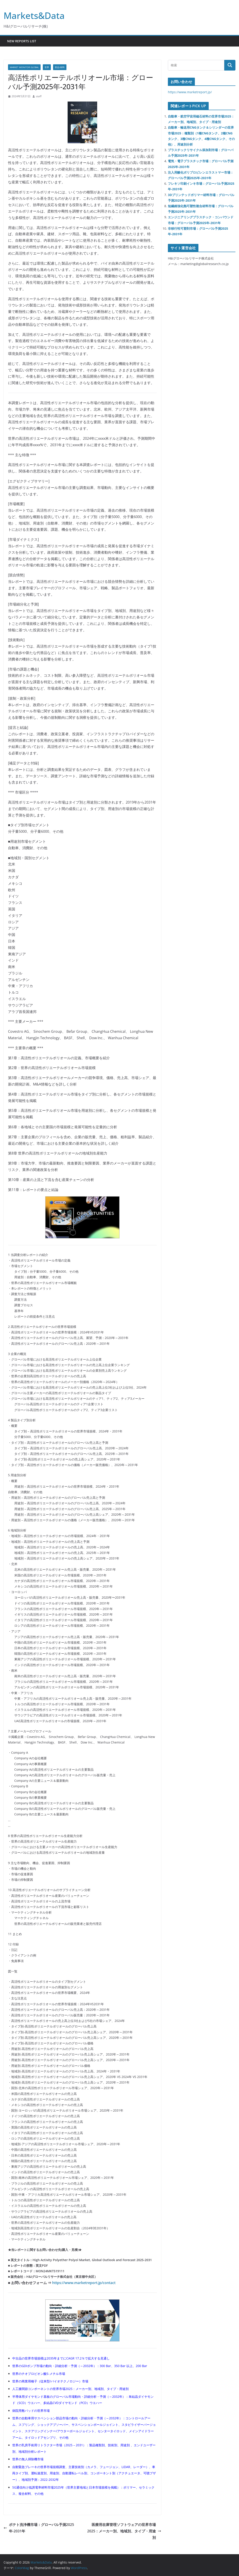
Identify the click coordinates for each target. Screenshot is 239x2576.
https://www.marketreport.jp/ (190, 92)
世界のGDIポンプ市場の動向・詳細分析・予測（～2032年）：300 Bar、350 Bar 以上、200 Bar (79, 2366)
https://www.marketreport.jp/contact (83, 2282)
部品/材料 (60, 67)
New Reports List (21, 41)
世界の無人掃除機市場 (27, 2459)
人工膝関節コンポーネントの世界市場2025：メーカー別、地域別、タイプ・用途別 (70, 2389)
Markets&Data (34, 15)
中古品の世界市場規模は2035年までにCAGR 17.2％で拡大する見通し (61, 2358)
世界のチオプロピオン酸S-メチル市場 (38, 2373)
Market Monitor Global (24, 67)
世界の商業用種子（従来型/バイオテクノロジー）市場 (50, 2381)
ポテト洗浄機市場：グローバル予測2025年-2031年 (39, 2527)
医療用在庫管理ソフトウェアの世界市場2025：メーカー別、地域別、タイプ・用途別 (124, 2531)
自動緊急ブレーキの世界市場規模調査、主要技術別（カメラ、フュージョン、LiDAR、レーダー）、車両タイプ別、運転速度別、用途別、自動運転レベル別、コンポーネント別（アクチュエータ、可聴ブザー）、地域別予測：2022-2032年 (84, 2473)
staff (38, 96)
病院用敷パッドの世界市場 (31, 2410)
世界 (47, 67)
